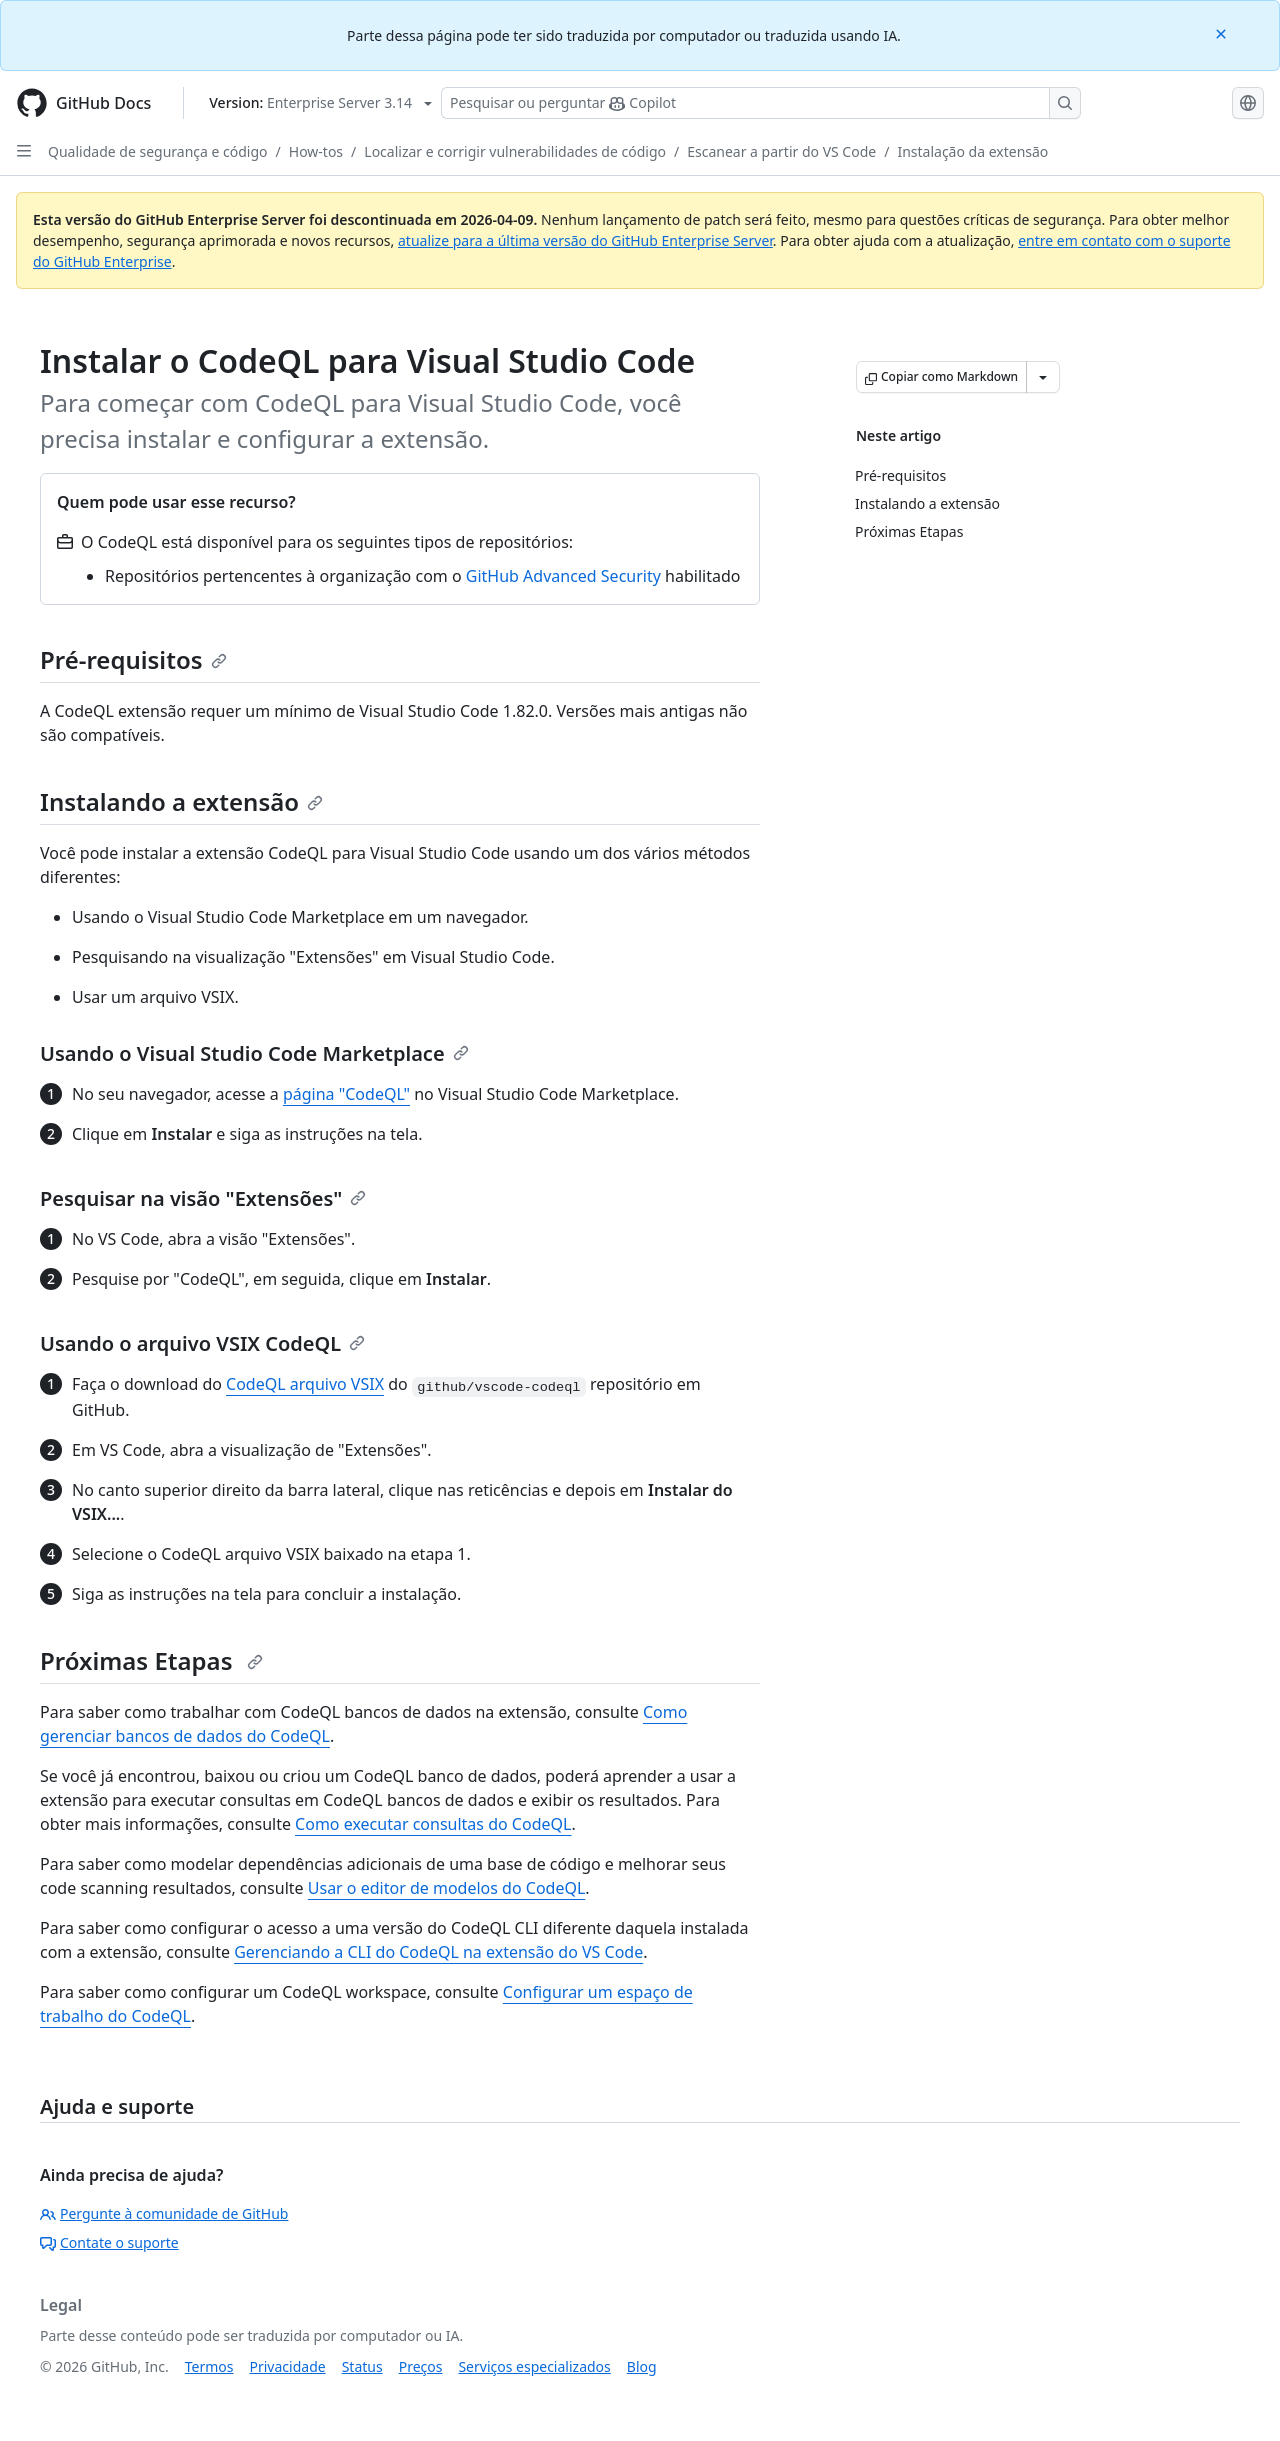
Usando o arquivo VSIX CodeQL (202, 1343)
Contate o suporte (109, 2242)
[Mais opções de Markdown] (1043, 377)
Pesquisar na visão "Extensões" (203, 1198)
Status (362, 2366)
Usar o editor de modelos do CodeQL (447, 1888)
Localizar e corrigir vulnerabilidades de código (515, 151)
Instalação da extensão (972, 151)
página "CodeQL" (346, 1094)
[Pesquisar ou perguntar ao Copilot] (761, 103)
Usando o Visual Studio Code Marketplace (254, 1053)
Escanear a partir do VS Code (781, 151)
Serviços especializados (534, 2366)
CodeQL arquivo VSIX (305, 1384)
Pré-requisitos (133, 659)
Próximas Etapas (151, 1660)
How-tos (316, 151)
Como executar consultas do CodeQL (433, 1824)
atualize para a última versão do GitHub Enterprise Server (585, 240)
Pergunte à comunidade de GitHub (164, 2213)
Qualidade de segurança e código (158, 151)
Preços (421, 2366)
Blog (642, 2366)
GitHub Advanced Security (563, 576)
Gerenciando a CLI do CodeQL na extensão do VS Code (438, 1952)
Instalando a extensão (181, 801)
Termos (209, 2366)
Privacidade (288, 2366)
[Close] (1223, 32)
